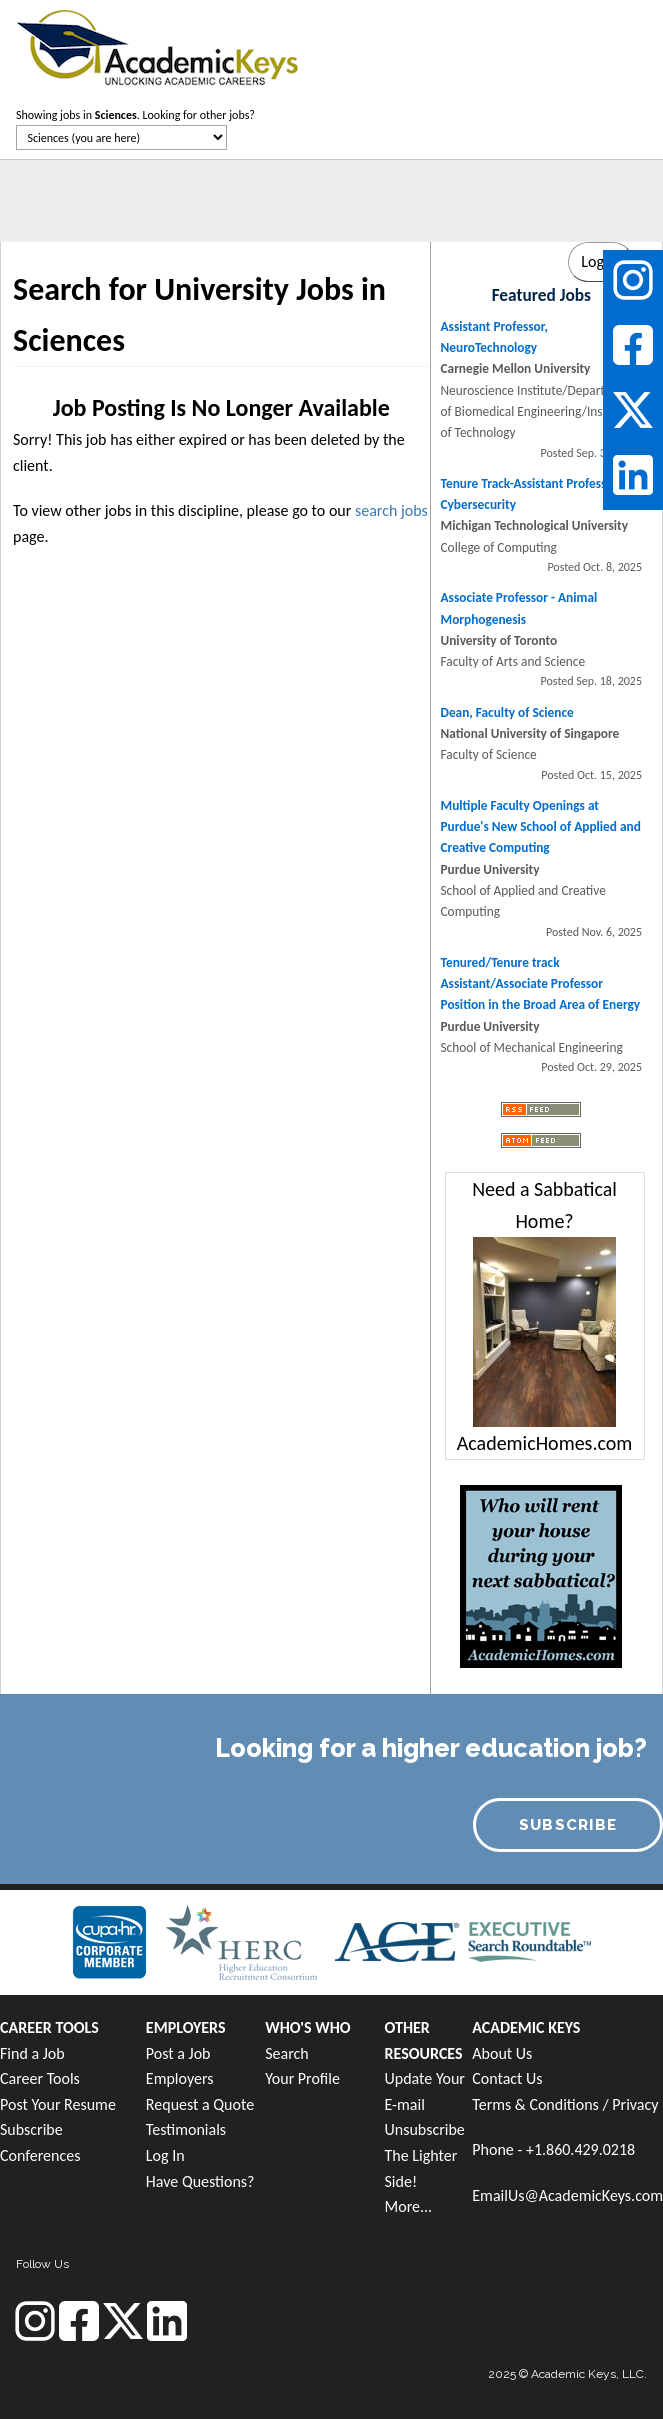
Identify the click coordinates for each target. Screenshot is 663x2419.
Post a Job (178, 2053)
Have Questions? (200, 2181)
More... (409, 2206)
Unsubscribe (425, 2129)
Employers (180, 2078)
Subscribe (31, 2129)
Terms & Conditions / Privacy (565, 2104)
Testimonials (186, 2129)
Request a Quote (200, 2104)
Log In (165, 2155)
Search (287, 2053)
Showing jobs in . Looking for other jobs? (135, 115)
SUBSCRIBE (568, 1825)
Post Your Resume (58, 2104)
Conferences (40, 2155)
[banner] (157, 45)
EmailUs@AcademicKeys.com (567, 2195)
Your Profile (302, 2078)
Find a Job (32, 2053)
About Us (502, 2053)
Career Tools (40, 2078)
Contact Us (507, 2078)
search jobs (391, 510)
